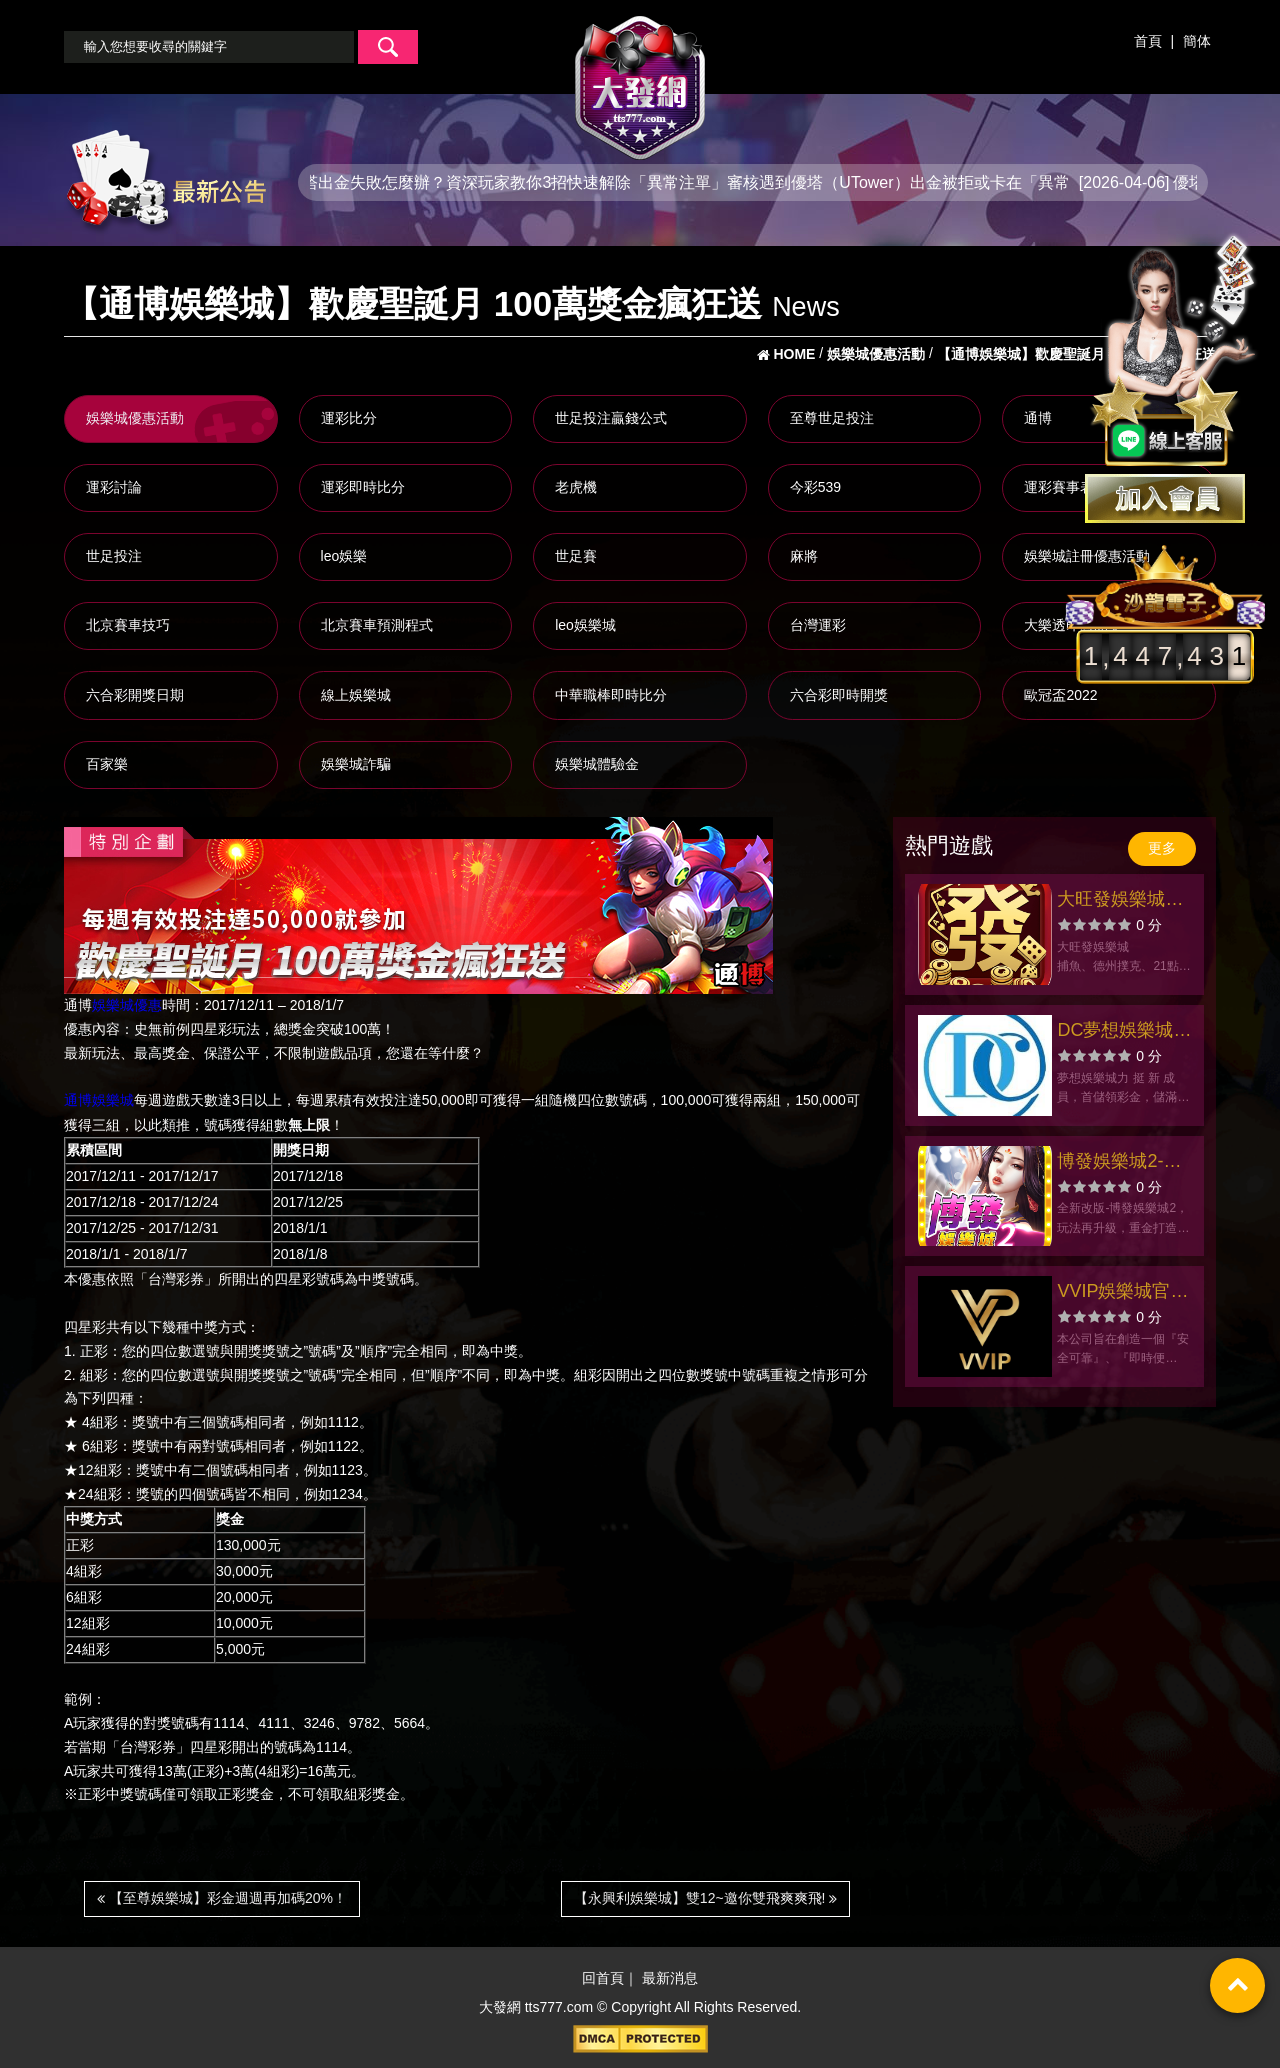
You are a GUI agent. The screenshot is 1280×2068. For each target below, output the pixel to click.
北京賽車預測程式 (377, 625)
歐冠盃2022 (1060, 695)
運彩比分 (349, 418)
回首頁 (603, 1978)
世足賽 (576, 556)
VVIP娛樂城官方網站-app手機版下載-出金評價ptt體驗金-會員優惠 (1124, 1293)
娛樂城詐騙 (356, 764)
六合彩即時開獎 (839, 695)
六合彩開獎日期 (135, 695)
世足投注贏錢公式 (611, 418)
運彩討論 (114, 487)
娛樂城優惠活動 (135, 418)
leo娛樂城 (585, 625)
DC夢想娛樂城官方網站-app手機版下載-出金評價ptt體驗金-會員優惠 (1124, 1032)
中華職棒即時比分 (611, 695)
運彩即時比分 (363, 487)
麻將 (804, 556)
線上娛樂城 (356, 695)
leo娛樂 (344, 556)
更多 (1162, 848)
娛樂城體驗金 (597, 764)
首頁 (1148, 41)
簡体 (1197, 41)
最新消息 (670, 1978)
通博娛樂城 (99, 1101)
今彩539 (815, 487)
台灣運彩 (818, 625)
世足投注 (114, 556)
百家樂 (107, 764)
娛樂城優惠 (127, 1005)
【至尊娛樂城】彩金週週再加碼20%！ (222, 1898)
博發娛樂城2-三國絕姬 (1119, 1163)
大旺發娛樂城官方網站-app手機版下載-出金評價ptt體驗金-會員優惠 (1124, 901)
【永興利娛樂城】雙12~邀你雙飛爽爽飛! (706, 1898)
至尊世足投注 (832, 418)
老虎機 (576, 487)
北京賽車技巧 (128, 625)
